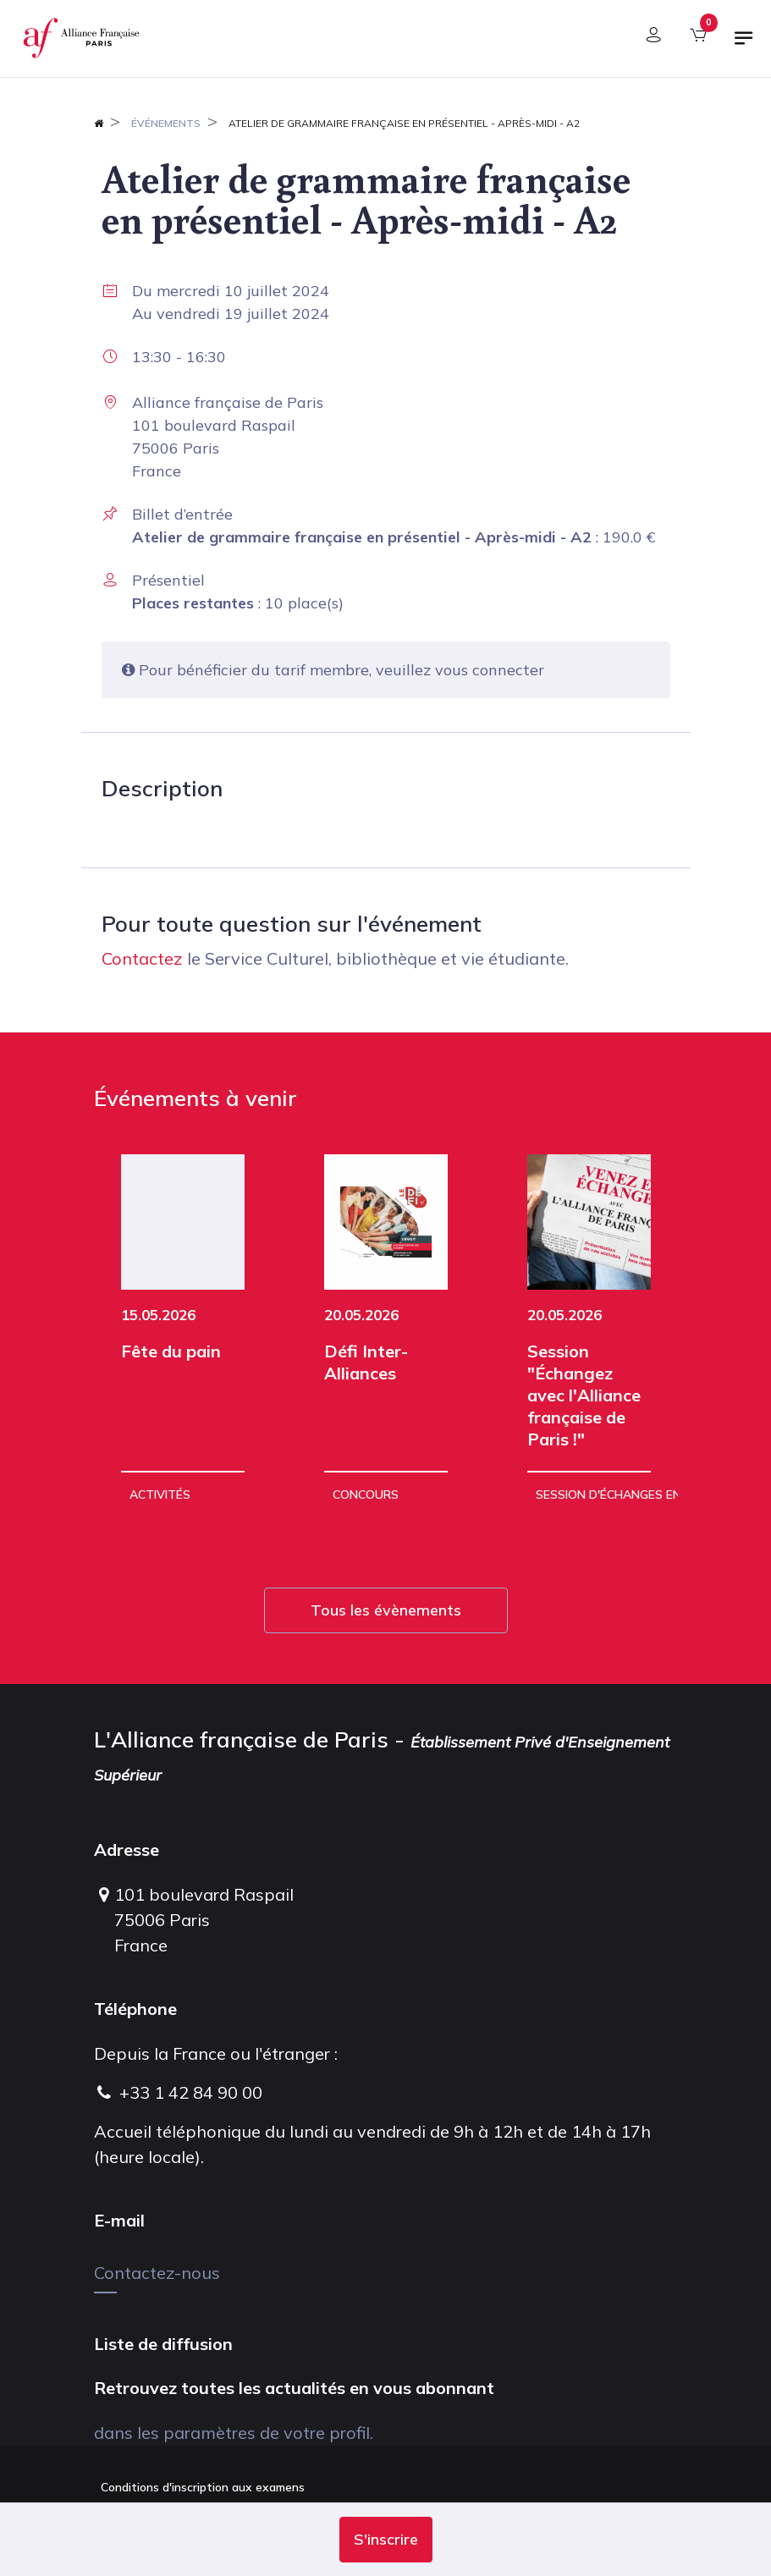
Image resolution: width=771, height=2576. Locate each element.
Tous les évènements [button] (386, 1610)
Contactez (142, 958)
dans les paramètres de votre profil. (233, 2432)
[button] (385, 2539)
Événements (166, 123)
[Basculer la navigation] (744, 45)
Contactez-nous (157, 2272)
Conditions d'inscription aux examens (203, 2487)
